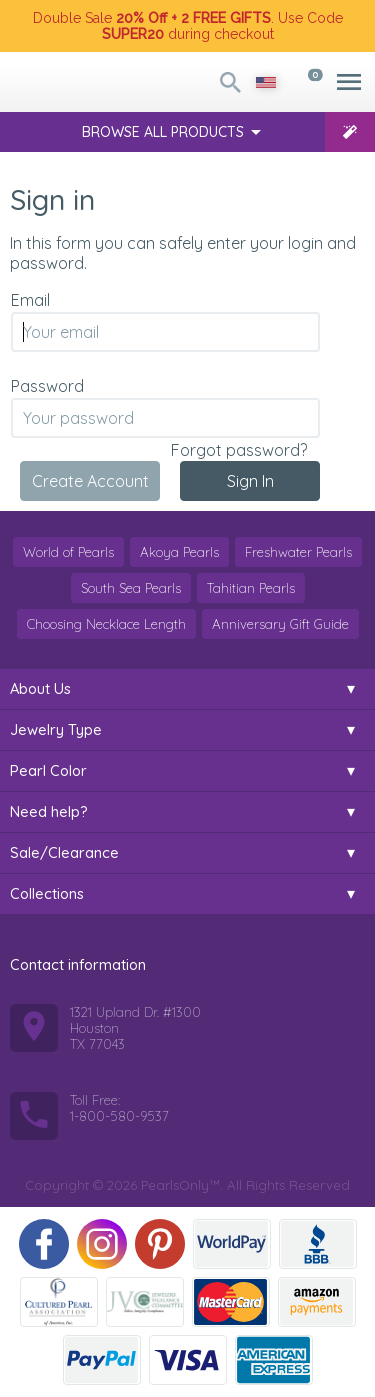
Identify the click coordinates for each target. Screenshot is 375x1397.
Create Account (90, 481)
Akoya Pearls (179, 552)
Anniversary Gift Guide (280, 624)
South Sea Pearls (131, 588)
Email (30, 300)
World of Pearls (68, 552)
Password (47, 386)
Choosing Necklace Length (106, 624)
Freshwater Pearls (298, 552)
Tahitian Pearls (251, 588)
